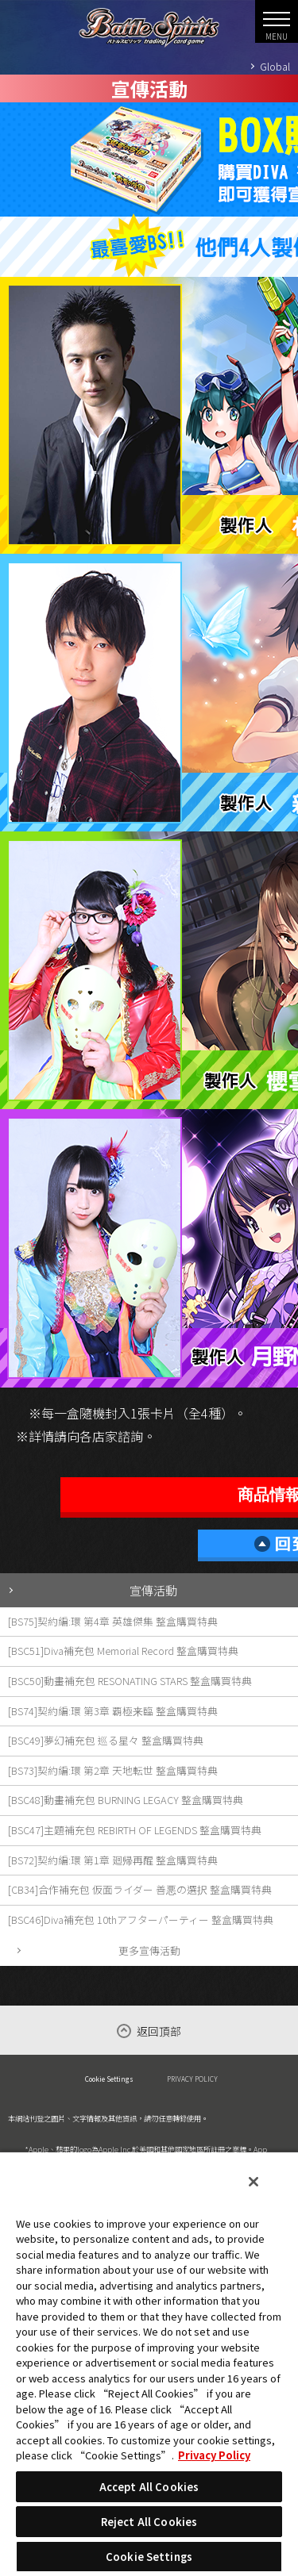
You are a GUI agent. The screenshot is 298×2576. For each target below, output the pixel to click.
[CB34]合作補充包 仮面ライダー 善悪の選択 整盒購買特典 (140, 1889)
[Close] (253, 2181)
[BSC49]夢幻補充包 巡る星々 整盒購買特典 (105, 1740)
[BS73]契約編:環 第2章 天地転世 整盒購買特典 (113, 1770)
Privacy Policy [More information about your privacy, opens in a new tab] (214, 2455)
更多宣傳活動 (149, 1950)
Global (275, 66)
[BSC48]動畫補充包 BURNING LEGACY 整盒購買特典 (125, 1799)
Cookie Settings (109, 2079)
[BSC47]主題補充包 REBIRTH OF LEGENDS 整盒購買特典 (134, 1829)
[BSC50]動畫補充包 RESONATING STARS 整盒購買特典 (130, 1680)
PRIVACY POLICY (192, 2078)
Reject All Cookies (149, 2521)
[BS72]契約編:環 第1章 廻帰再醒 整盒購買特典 (113, 1860)
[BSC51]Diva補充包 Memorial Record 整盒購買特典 (123, 1650)
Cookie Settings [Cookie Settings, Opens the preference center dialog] (149, 2556)
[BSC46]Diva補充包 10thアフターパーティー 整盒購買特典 (140, 1919)
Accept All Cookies (149, 2486)
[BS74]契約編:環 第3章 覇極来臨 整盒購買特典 (113, 1710)
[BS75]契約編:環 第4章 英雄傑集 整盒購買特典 (113, 1621)
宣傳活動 (153, 1590)
